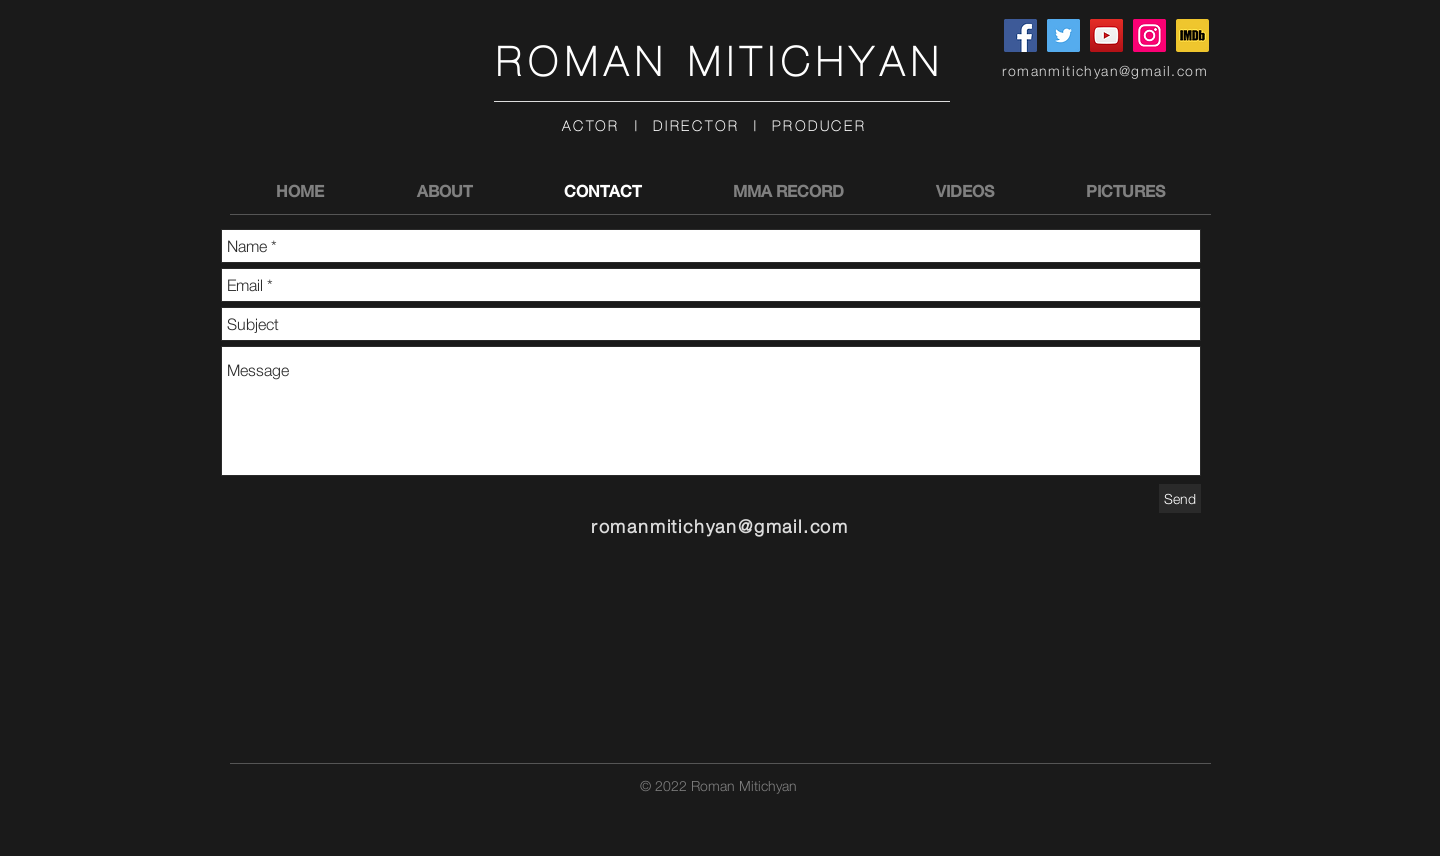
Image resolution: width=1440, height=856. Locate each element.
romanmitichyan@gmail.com (1105, 70)
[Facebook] (1020, 35)
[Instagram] (1149, 35)
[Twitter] (1063, 35)
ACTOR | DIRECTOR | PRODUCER (714, 126)
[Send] (1180, 498)
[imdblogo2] (1192, 35)
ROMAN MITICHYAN (720, 62)
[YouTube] (1106, 35)
